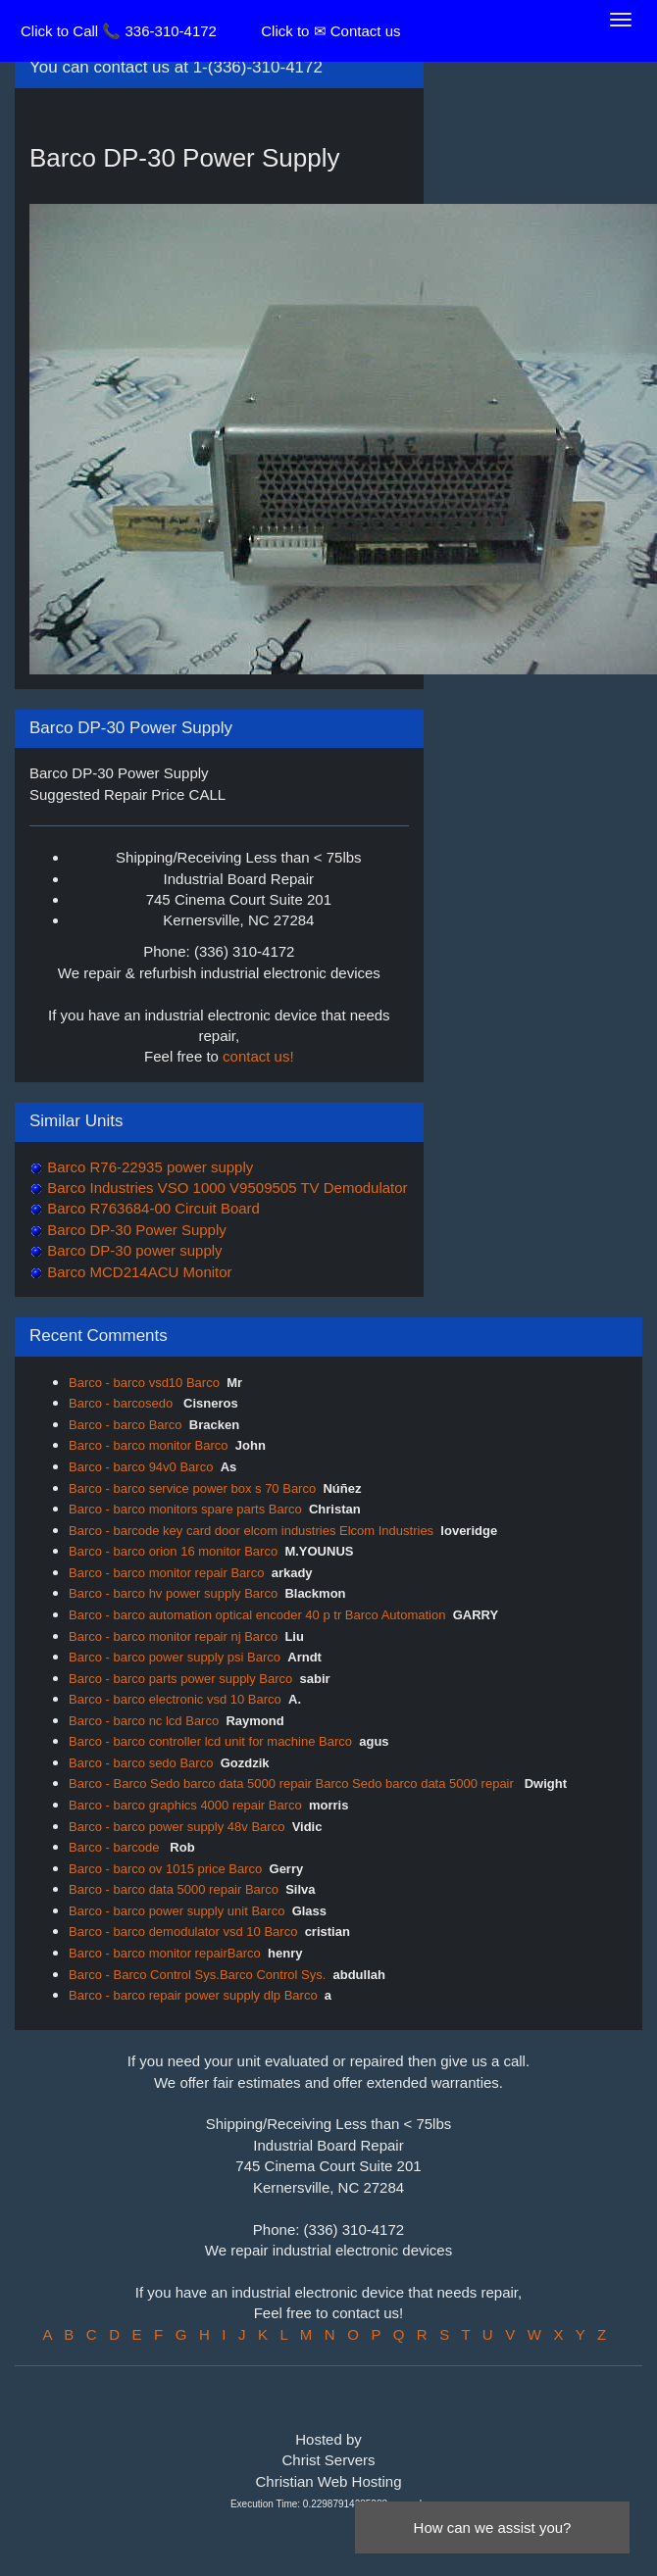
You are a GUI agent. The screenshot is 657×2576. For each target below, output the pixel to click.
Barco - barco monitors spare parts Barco (185, 1509)
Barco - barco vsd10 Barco (144, 1382)
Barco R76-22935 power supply (148, 1167)
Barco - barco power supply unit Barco (176, 1911)
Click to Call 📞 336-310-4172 (119, 31)
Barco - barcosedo (123, 1403)
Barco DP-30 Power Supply (135, 1229)
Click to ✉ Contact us (330, 31)
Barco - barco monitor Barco (148, 1445)
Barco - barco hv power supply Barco (173, 1593)
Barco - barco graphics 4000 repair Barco (185, 1805)
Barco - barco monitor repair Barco (166, 1572)
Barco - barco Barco (125, 1424)
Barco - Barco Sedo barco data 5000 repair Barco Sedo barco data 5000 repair (293, 1783)
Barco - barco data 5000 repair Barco (173, 1889)
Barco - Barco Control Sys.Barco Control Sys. (197, 1974)
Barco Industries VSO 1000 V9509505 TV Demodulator (225, 1187)
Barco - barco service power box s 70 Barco (192, 1488)
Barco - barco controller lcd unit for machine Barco (210, 1741)
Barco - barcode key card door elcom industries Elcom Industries (251, 1530)
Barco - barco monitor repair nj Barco (173, 1636)
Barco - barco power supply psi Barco (174, 1657)
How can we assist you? (493, 2527)
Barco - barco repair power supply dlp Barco (193, 1995)
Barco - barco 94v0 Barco (141, 1467)
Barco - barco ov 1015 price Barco (165, 1868)
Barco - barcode (116, 1847)
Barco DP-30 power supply (133, 1250)
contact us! (258, 1056)
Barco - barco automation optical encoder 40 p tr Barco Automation (257, 1615)
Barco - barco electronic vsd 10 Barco (175, 1699)
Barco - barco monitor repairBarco (165, 1953)
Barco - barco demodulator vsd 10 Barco (183, 1931)
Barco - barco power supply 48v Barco (176, 1826)
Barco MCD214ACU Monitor (137, 1271)
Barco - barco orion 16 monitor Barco (173, 1551)
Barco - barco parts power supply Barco (180, 1678)
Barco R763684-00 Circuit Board (151, 1208)
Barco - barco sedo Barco (141, 1763)
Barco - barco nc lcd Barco (144, 1720)
